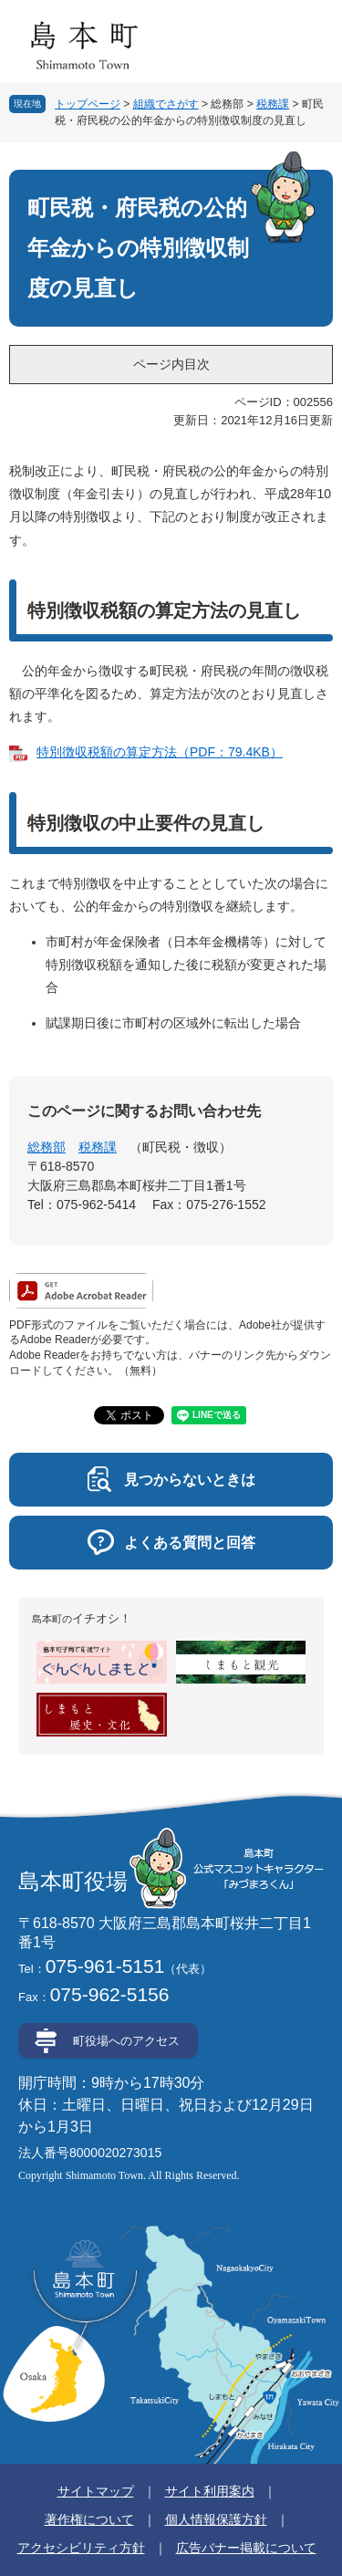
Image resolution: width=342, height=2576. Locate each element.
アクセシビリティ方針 (81, 2547)
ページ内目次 (171, 364)
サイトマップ (95, 2491)
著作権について (89, 2519)
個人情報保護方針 (216, 2519)
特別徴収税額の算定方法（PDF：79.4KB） (159, 752)
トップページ (87, 104)
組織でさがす (166, 104)
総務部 (46, 1147)
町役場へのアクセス (126, 2041)
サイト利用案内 (209, 2491)
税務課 (272, 104)
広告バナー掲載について (246, 2547)
